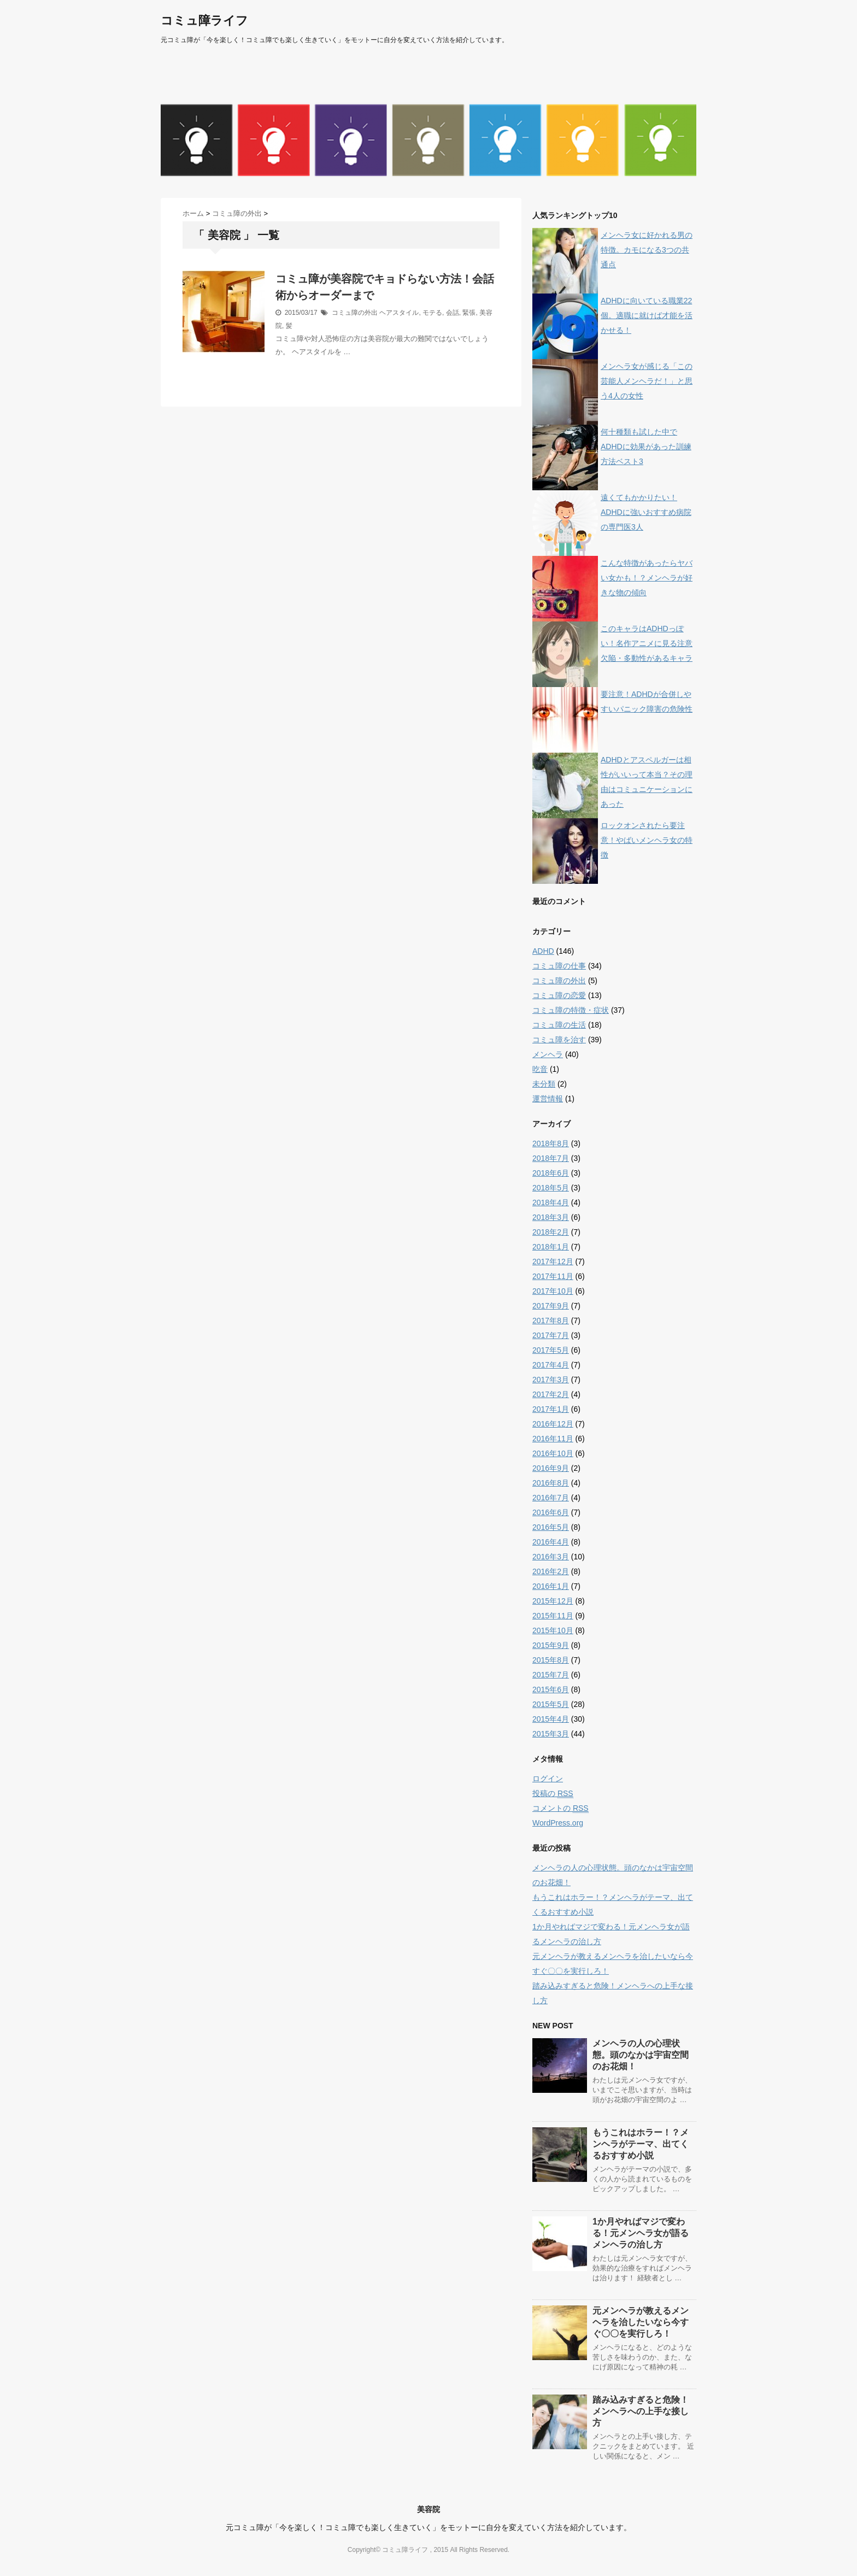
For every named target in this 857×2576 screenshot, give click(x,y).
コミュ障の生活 (559, 1024)
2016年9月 (550, 1468)
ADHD (543, 951)
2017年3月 (550, 1379)
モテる (432, 312)
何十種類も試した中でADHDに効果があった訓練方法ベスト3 (646, 446)
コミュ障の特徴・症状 (570, 1010)
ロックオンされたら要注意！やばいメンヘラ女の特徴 (646, 840)
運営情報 (547, 1098)
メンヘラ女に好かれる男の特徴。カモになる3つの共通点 (646, 250)
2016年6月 (550, 1512)
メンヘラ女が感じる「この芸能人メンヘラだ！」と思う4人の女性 (646, 381)
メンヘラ (547, 1054)
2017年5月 (550, 1350)
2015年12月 (552, 1601)
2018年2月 (550, 1232)
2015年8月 (550, 1660)
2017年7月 (550, 1335)
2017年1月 (550, 1409)
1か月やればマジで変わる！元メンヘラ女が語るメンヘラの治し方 (640, 2233)
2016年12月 (552, 1423)
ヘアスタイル (399, 312)
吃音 (540, 1069)
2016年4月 (550, 1542)
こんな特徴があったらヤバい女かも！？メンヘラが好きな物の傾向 (646, 578)
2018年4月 (550, 1202)
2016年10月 (552, 1453)
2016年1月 (550, 1586)
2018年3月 (550, 1217)
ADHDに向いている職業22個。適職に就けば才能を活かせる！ (646, 315)
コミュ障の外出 (355, 312)
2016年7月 (550, 1497)
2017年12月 (552, 1261)
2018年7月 (550, 1158)
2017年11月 (552, 1276)
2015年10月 (552, 1630)
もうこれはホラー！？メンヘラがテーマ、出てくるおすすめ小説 (640, 2144)
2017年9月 (550, 1305)
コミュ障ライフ (204, 20)
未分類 (543, 1083)
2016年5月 (550, 1527)
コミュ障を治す (559, 1039)
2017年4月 (550, 1364)
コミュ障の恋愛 (559, 995)
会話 (452, 312)
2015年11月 (552, 1615)
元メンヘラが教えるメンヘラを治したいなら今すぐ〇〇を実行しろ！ (640, 2322)
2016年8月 (550, 1482)
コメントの (560, 1808)
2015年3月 (550, 1733)
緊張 (469, 312)
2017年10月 (552, 1291)
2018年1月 (550, 1246)
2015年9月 (550, 1645)
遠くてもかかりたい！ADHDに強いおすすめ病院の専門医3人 (646, 512)
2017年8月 (550, 1320)
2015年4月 (550, 1719)
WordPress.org (557, 1822)
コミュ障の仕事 (559, 965)
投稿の (552, 1793)
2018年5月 (550, 1187)
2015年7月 (550, 1674)
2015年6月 (550, 1689)
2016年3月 (550, 1556)
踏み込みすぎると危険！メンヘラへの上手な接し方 (640, 2411)
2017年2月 (550, 1394)
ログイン (547, 1778)
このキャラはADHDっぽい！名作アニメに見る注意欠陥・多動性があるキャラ (646, 643)
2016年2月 (550, 1571)
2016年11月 (552, 1438)
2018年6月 (550, 1173)
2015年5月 (550, 1704)
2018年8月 (550, 1143)
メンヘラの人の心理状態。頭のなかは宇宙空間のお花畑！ (640, 2055)
